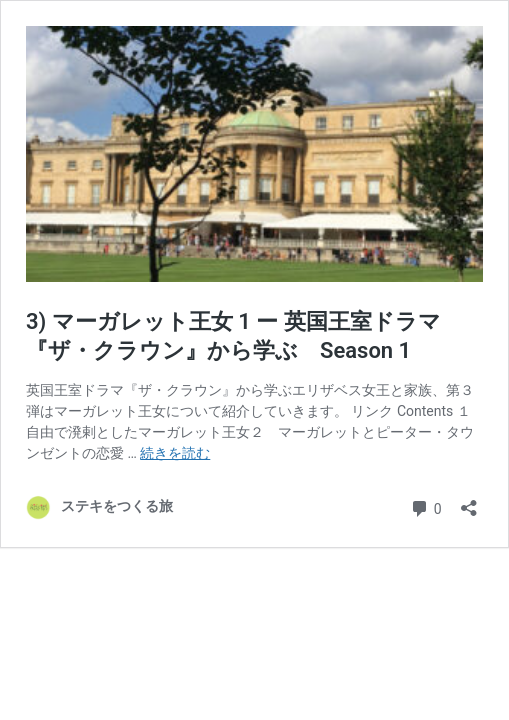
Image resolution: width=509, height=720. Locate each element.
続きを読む (175, 453)
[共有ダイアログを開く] (469, 501)
